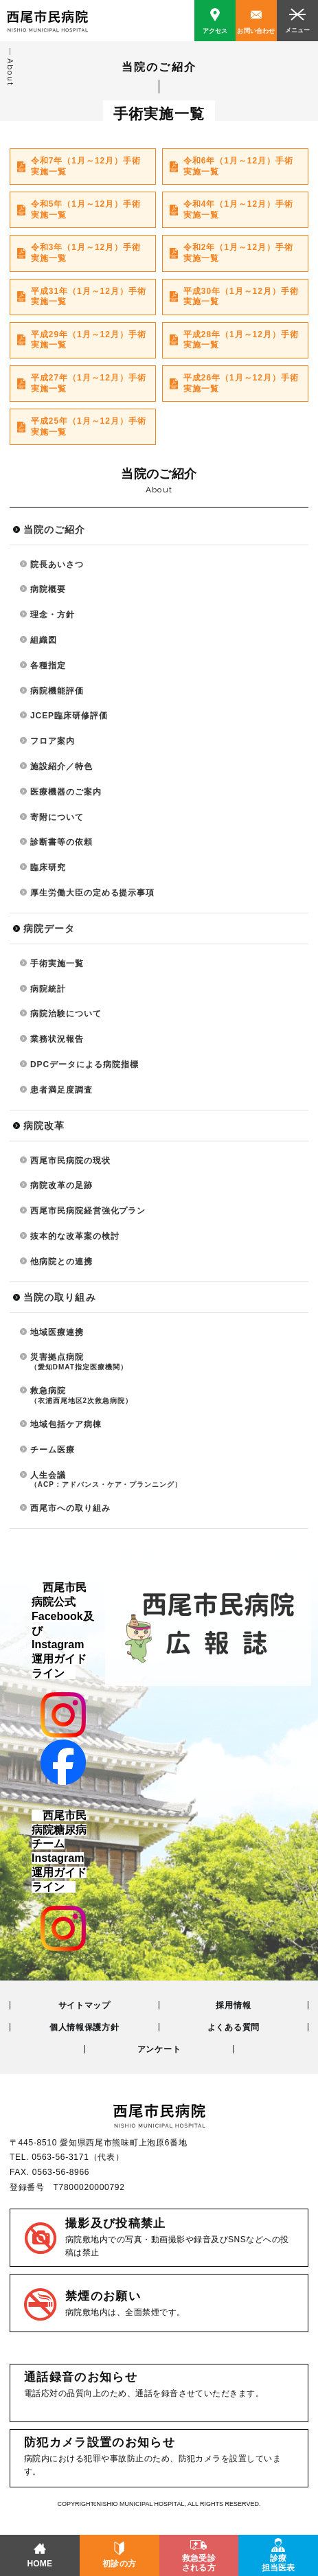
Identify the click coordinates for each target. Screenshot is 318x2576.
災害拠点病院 (169, 1361)
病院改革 (44, 1125)
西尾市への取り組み (70, 1508)
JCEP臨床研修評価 (69, 715)
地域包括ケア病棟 (66, 1424)
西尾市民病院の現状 (70, 1160)
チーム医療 (52, 1450)
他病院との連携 (61, 1261)
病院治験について (66, 1013)
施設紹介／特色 (61, 766)
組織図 (43, 640)
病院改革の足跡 (61, 1185)
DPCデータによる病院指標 (84, 1064)
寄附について (57, 817)
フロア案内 (52, 741)
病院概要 (48, 589)
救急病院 (169, 1395)
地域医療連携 (57, 1332)
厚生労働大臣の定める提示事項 (92, 893)
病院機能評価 (57, 691)
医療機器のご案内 (66, 792)
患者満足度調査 (61, 1090)
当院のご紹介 (54, 529)
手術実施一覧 (57, 963)
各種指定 (48, 665)
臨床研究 (48, 867)
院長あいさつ (57, 564)
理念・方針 (52, 614)
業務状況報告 (57, 1039)
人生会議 (169, 1480)
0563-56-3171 (60, 2157)
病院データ (49, 928)
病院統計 (48, 989)
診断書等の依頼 (61, 842)
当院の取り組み (59, 1297)
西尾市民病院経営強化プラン (88, 1211)
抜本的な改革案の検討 (75, 1236)
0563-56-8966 (60, 2172)
